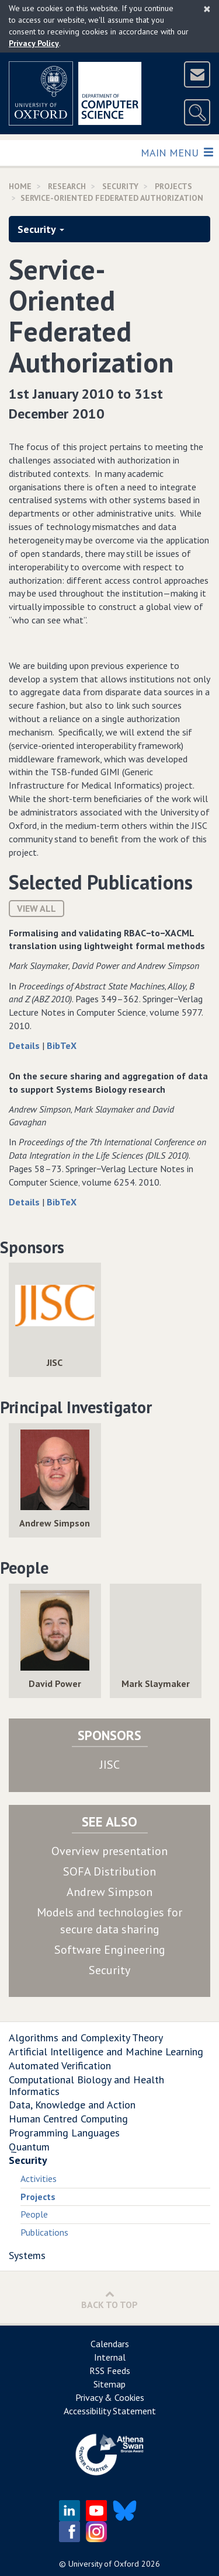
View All (36, 908)
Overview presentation (109, 1851)
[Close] (207, 9)
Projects (173, 186)
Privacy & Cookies (109, 2397)
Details (25, 1045)
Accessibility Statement (110, 2411)
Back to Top (109, 2299)
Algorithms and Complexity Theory (86, 2037)
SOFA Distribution (109, 1871)
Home (20, 186)
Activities (38, 2178)
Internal (110, 2357)
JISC (110, 1764)
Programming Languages (64, 2132)
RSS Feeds (109, 2370)
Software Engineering (109, 1949)
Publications (44, 2232)
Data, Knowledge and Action (72, 2104)
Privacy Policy (34, 43)
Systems (27, 2255)
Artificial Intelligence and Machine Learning (106, 2051)
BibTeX (62, 1045)
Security (120, 186)
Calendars (110, 2344)
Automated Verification (60, 2065)
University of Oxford (103, 2563)
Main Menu (176, 152)
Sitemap (109, 2384)
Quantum (29, 2146)
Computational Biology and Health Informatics (86, 2085)
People (34, 2214)
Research (67, 186)
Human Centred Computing (68, 2118)
